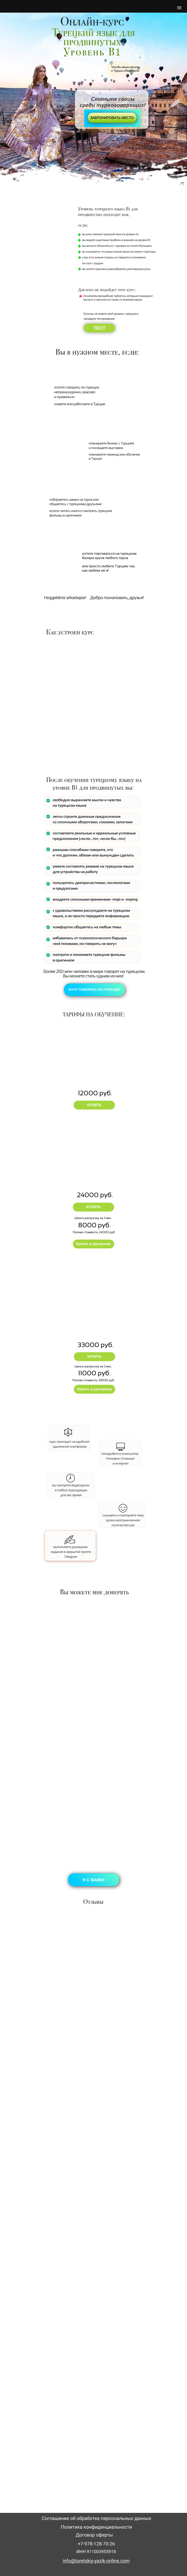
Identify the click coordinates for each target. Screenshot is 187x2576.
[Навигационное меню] (179, 7)
